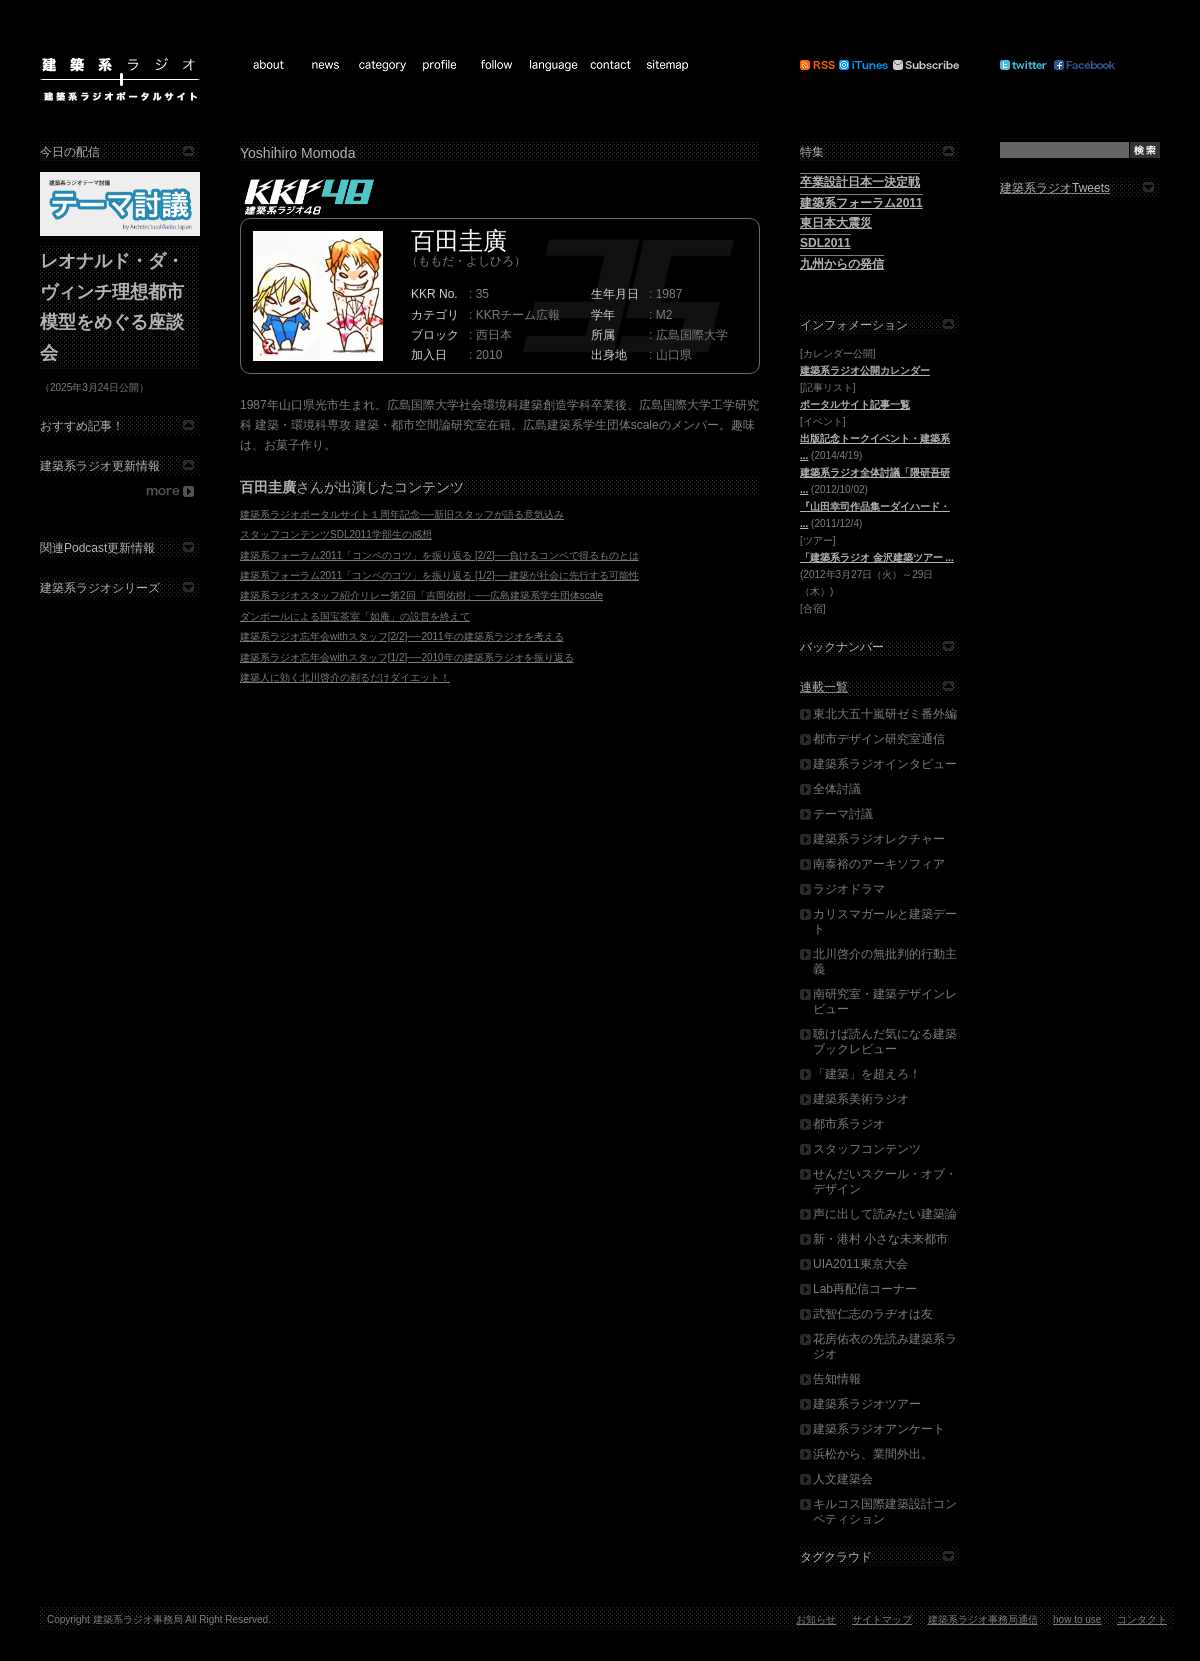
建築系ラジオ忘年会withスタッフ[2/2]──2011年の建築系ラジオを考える (402, 636)
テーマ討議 (843, 814)
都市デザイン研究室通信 (879, 739)
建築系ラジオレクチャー (879, 839)
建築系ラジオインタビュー (885, 764)
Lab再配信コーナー (865, 1289)
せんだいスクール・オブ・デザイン (885, 1181)
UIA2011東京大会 (860, 1264)
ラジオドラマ (849, 889)
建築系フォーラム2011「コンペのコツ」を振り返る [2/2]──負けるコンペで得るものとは (439, 555)
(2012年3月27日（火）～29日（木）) (877, 574)
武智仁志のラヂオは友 (873, 1314)
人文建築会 (843, 1479)
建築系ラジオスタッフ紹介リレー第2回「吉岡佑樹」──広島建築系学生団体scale (421, 595)
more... (120, 492)
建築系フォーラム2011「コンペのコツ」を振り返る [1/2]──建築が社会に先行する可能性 (439, 575)
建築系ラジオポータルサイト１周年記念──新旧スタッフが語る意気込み (402, 514)
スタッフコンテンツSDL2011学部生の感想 (336, 534)
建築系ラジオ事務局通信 (983, 1619)
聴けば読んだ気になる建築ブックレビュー (885, 1041)
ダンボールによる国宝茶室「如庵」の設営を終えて (355, 616)
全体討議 (837, 789)
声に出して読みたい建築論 (885, 1214)
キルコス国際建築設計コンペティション (885, 1511)
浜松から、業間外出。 (873, 1454)
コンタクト (1142, 1619)
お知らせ (816, 1619)
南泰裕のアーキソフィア (879, 864)
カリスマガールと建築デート (885, 921)
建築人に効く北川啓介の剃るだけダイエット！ (345, 677)
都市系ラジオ (849, 1124)
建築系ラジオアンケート (879, 1429)
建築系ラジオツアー (867, 1404)
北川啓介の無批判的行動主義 (885, 961)
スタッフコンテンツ (867, 1149)
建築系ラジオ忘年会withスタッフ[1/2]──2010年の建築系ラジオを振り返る (407, 657)
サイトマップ (882, 1619)
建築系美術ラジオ (861, 1099)
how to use (1077, 1619)
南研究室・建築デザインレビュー (885, 1001)
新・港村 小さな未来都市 (880, 1239)
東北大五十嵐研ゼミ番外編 (885, 714)
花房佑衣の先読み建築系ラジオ (885, 1346)
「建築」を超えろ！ (867, 1074)
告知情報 (837, 1379)
